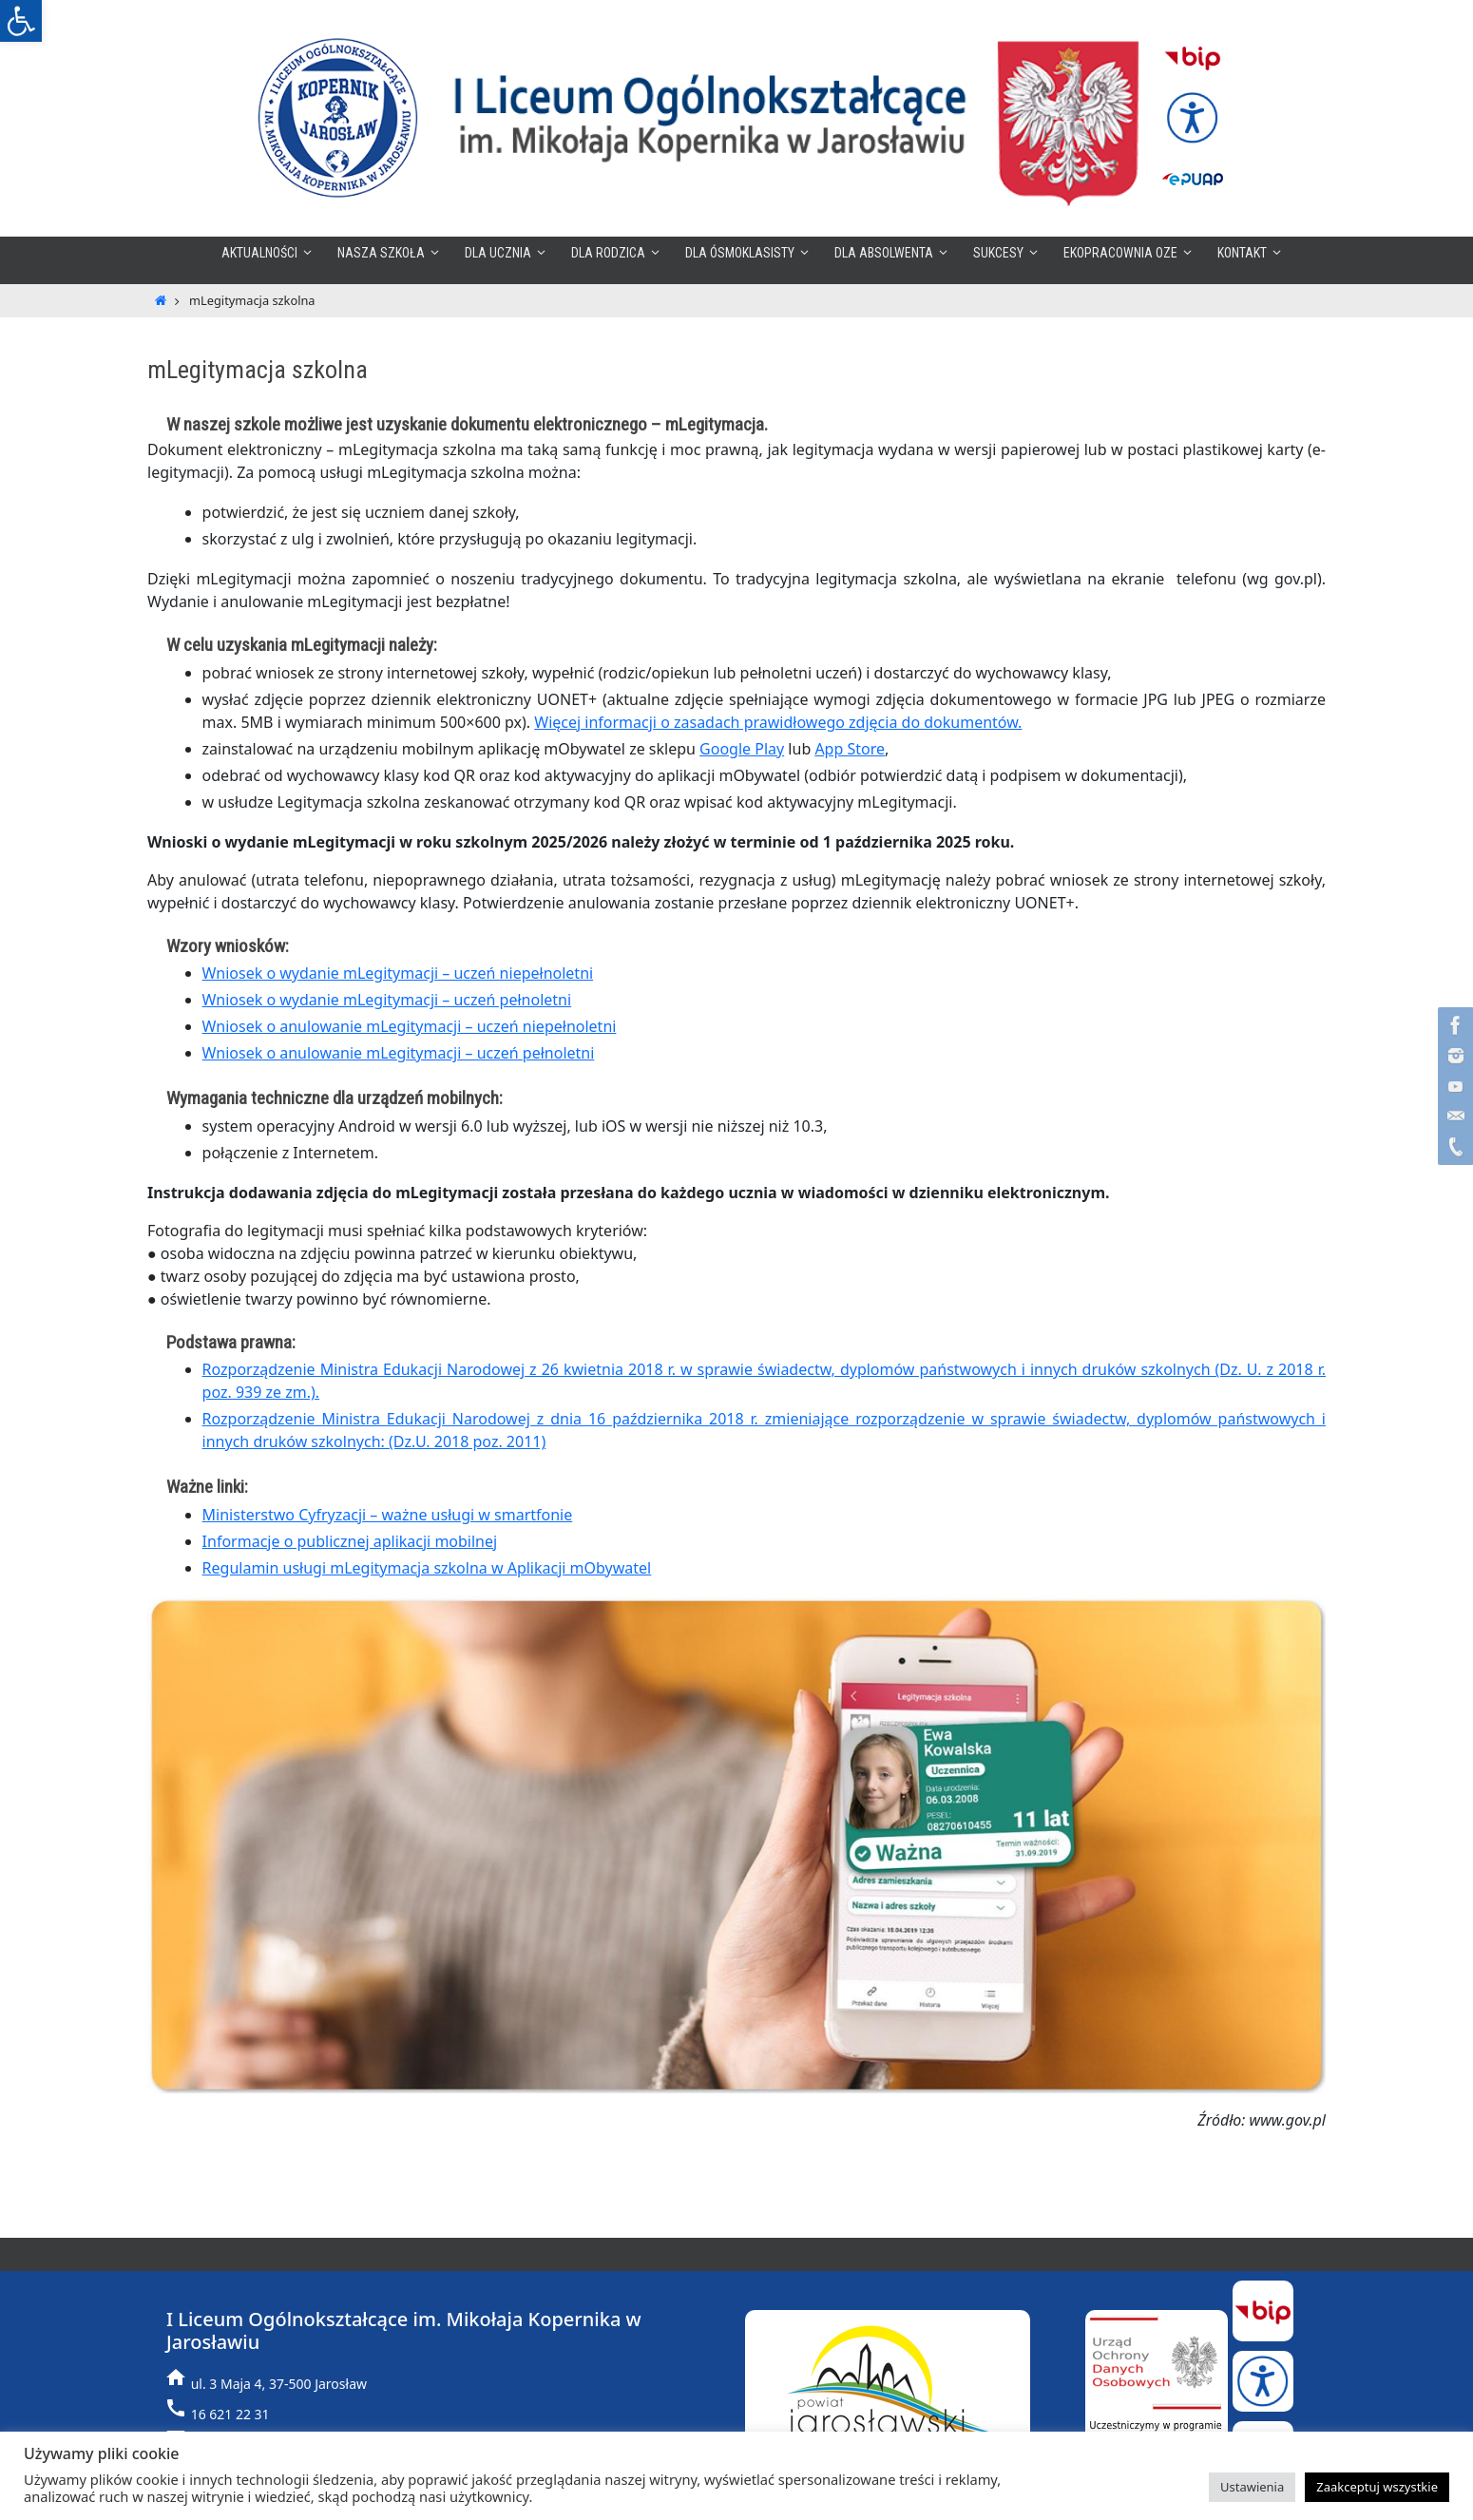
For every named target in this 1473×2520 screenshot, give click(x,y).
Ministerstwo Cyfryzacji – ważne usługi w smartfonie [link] (387, 1514)
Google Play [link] (741, 748)
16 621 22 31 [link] (230, 2414)
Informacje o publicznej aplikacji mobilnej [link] (350, 1541)
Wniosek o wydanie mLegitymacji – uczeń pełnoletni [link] (387, 999)
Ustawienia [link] (1252, 2486)
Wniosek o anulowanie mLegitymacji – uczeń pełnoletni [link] (398, 1052)
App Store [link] (849, 748)
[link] (21, 21)
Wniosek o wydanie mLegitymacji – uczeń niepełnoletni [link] (398, 973)
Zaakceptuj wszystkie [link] (1377, 2486)
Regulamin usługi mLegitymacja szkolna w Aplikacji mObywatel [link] (427, 1567)
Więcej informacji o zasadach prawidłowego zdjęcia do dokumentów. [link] (778, 722)
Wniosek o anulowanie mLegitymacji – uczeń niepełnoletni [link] (409, 1026)
